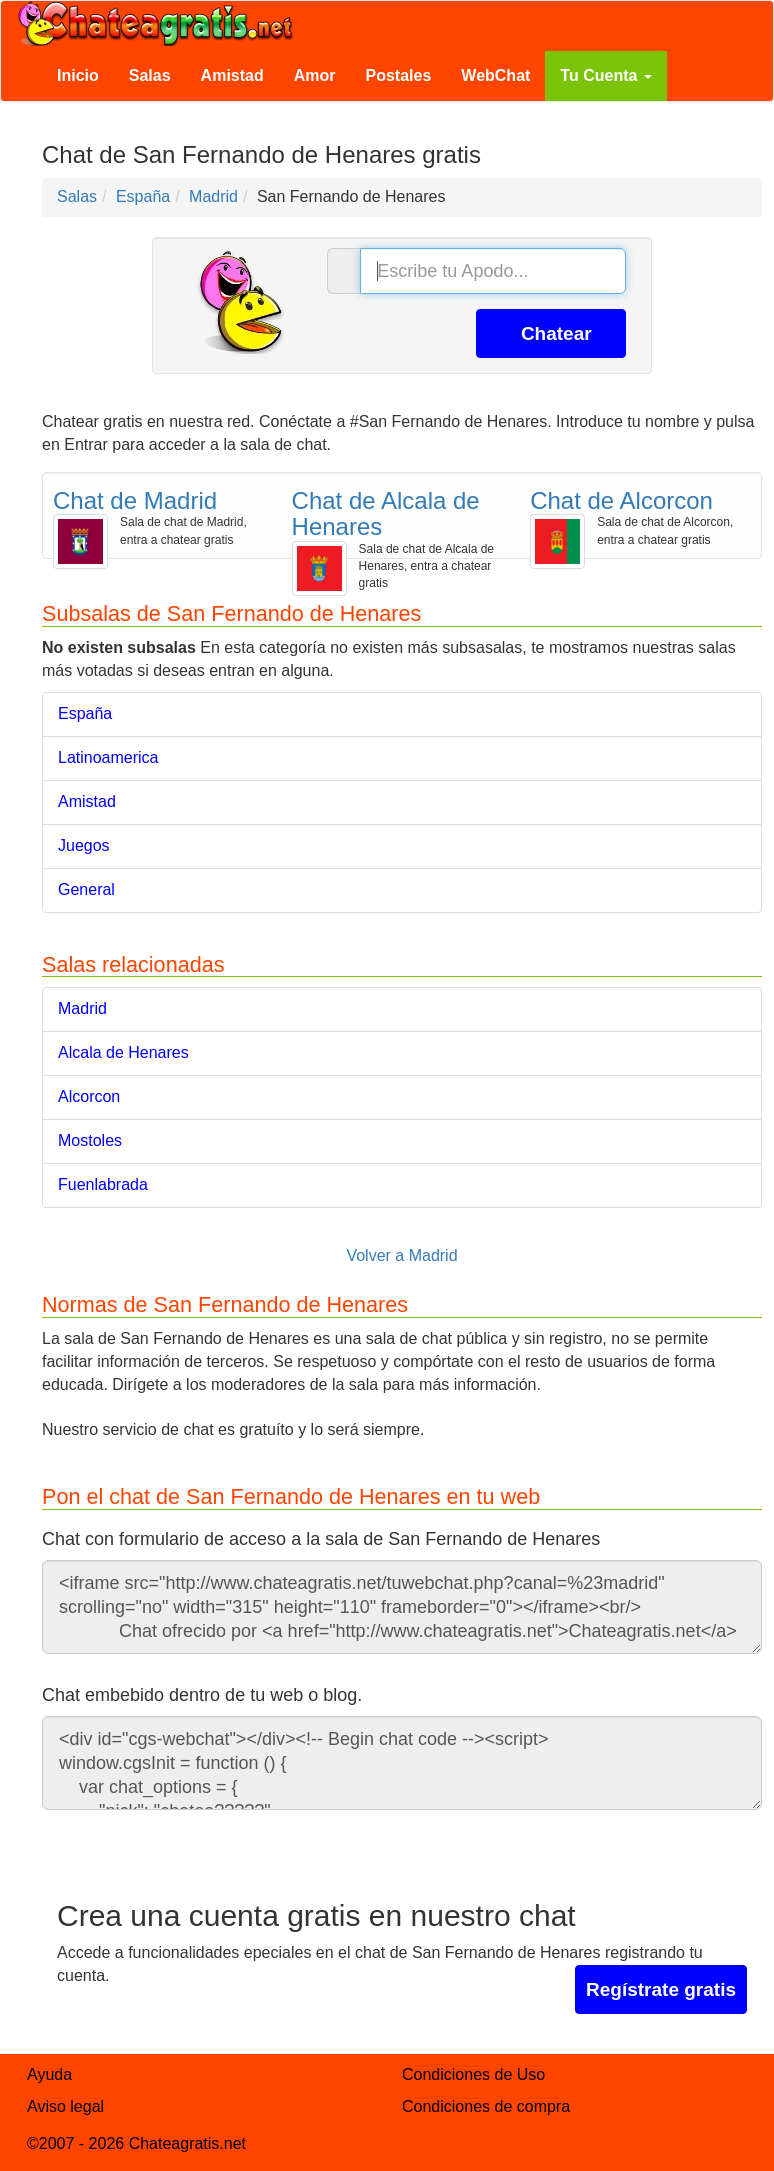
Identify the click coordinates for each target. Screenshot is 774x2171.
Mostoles (90, 1140)
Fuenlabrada (103, 1184)
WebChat (495, 75)
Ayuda (49, 2074)
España (85, 713)
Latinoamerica (108, 757)
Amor (315, 75)
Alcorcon (89, 1096)
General (86, 889)
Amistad (232, 75)
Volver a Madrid (401, 1255)
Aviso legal (65, 2106)
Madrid (82, 1008)
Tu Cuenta (605, 75)
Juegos (84, 845)
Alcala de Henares (123, 1052)
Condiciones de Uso (473, 2074)
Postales (399, 75)
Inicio (78, 75)
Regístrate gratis (661, 1989)
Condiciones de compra (486, 2106)
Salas (150, 75)
